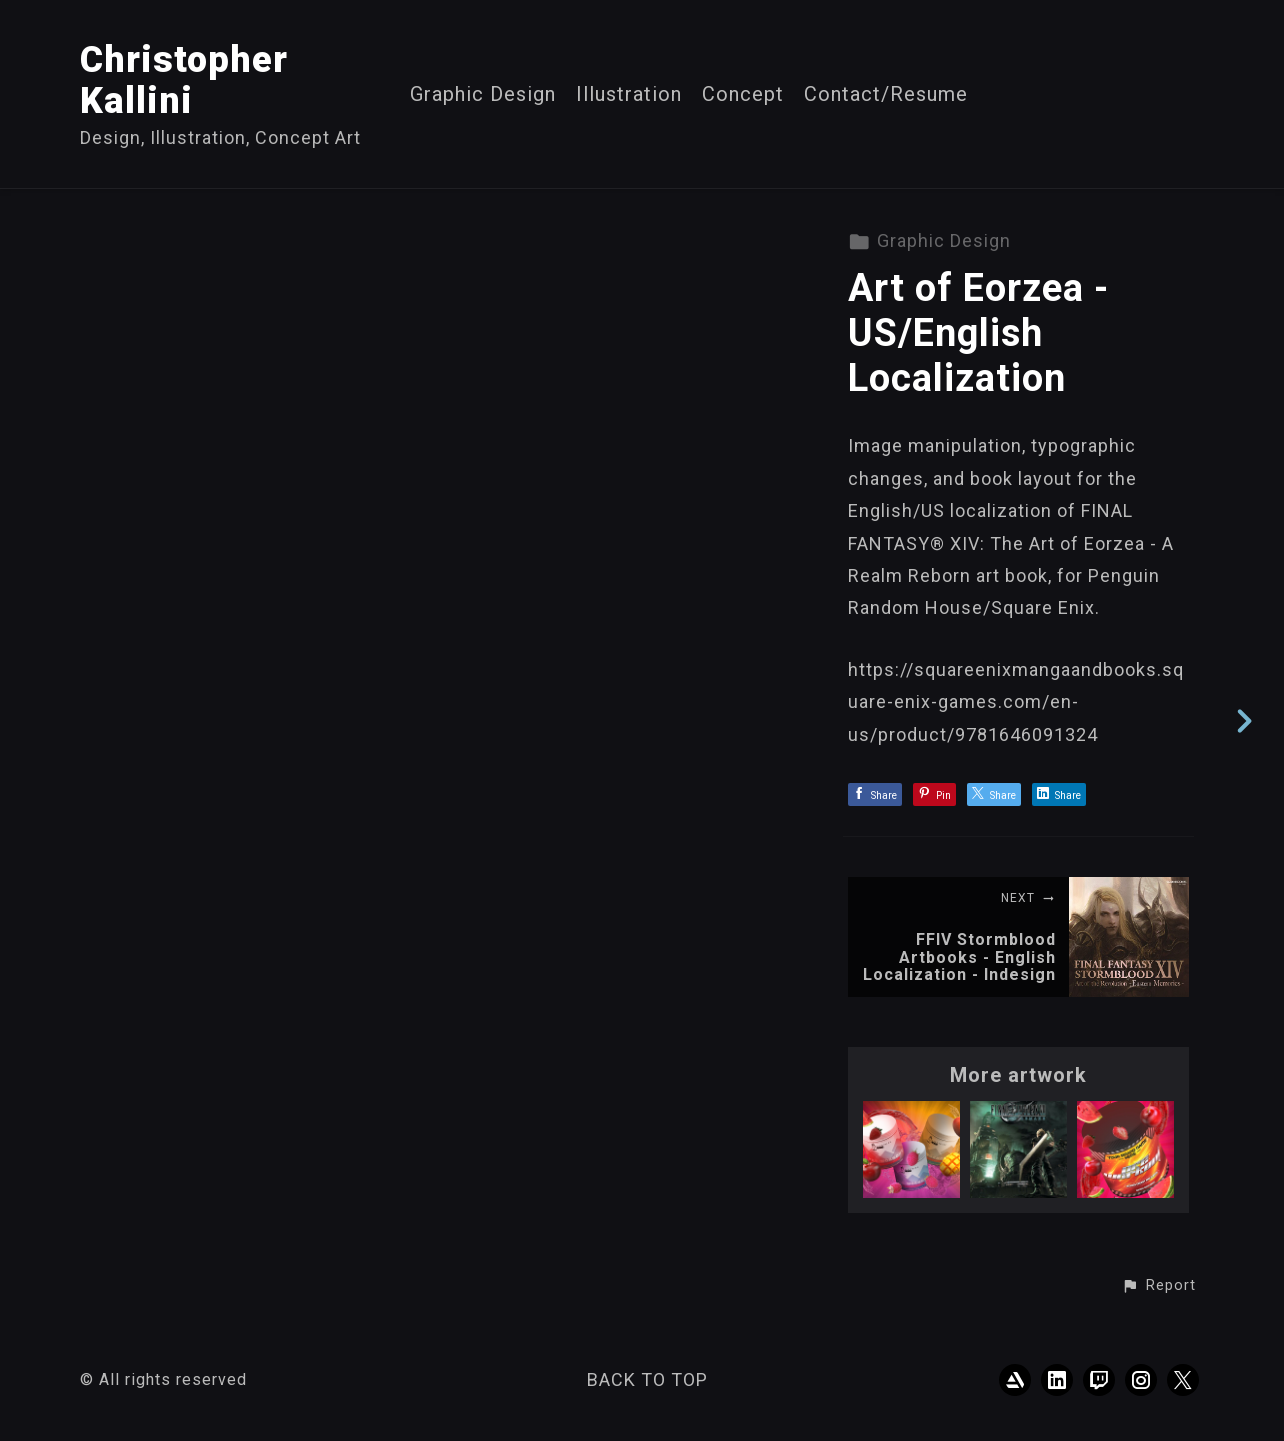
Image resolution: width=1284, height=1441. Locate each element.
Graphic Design (483, 94)
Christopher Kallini (184, 80)
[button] (1158, 1286)
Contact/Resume (886, 94)
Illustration (629, 94)
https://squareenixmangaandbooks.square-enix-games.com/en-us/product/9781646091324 (1016, 702)
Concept (743, 94)
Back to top (647, 1379)
